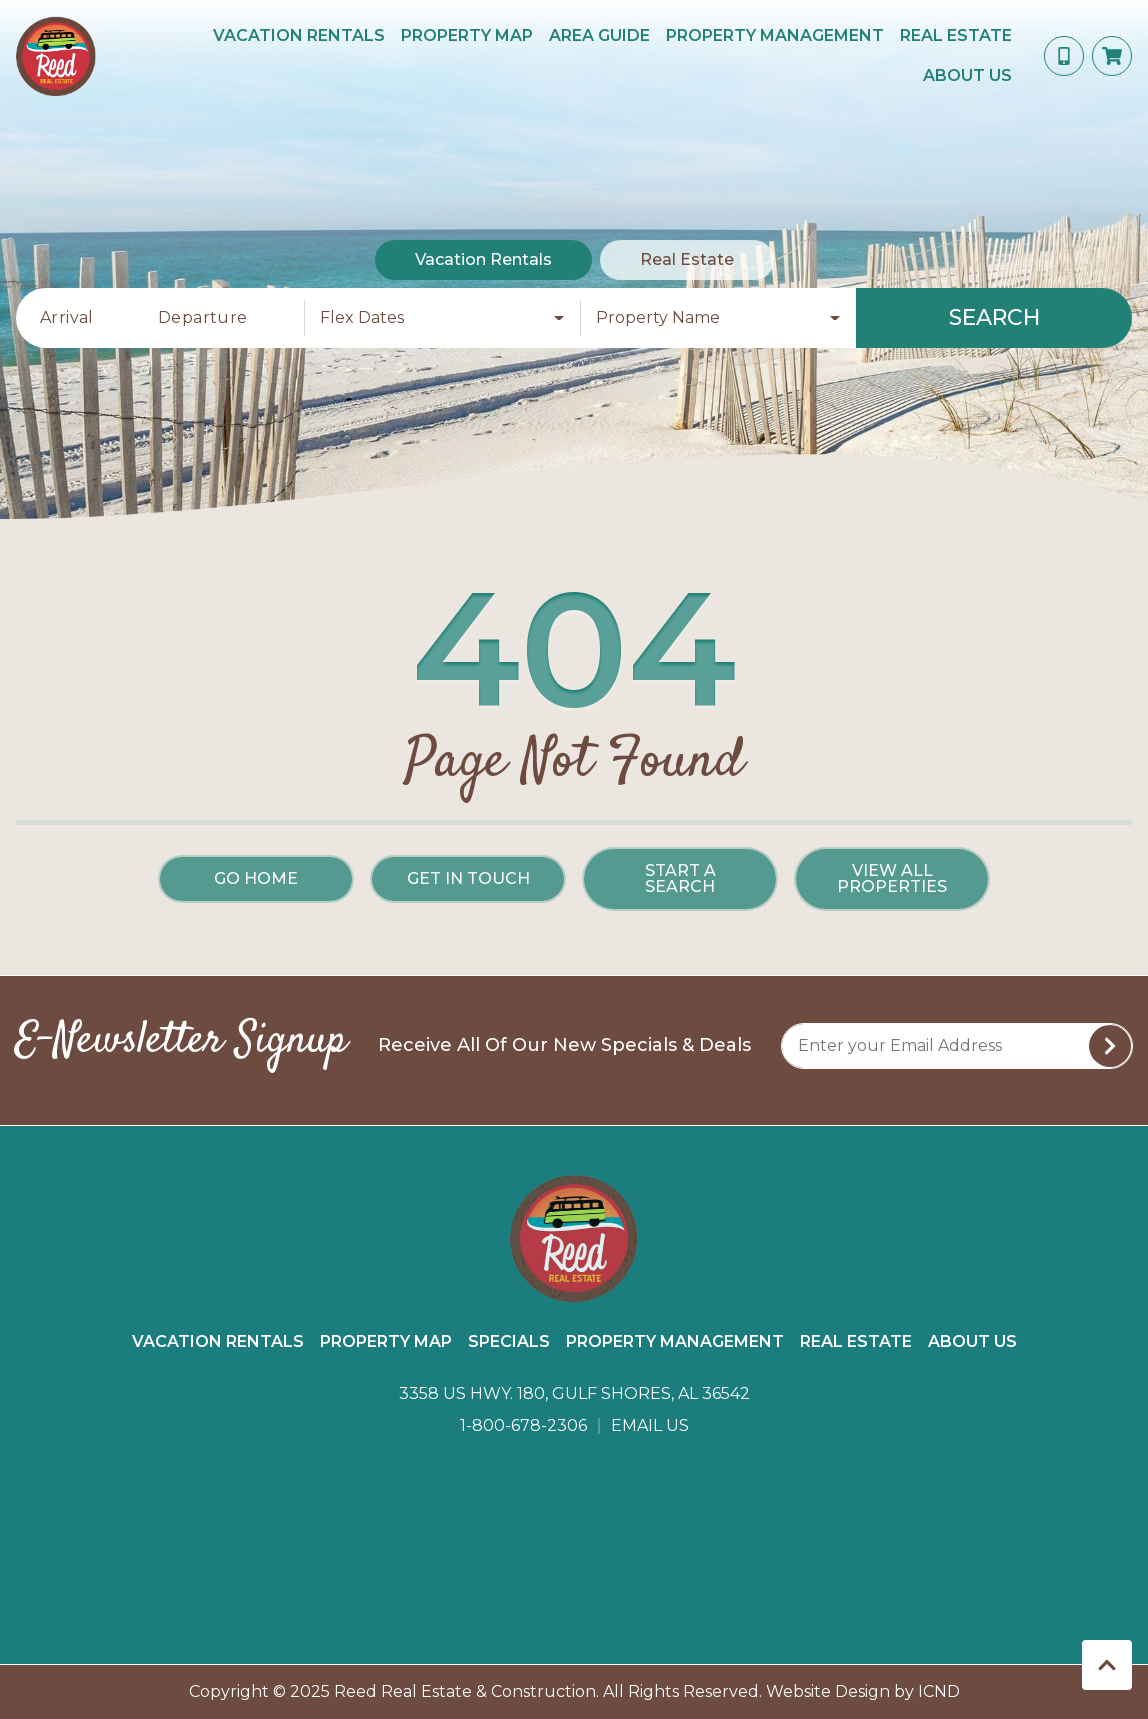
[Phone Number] (1064, 56)
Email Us (650, 1425)
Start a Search (680, 878)
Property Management (775, 35)
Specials (509, 1341)
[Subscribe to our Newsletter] (957, 1046)
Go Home (256, 878)
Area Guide (599, 35)
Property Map (467, 35)
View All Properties (892, 878)
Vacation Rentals (299, 35)
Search (994, 317)
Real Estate (956, 35)
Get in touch (468, 878)
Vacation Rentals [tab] (483, 259)
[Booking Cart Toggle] (1112, 56)
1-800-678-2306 (523, 1425)
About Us (967, 75)
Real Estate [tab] (687, 259)
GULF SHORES (574, 1541)
